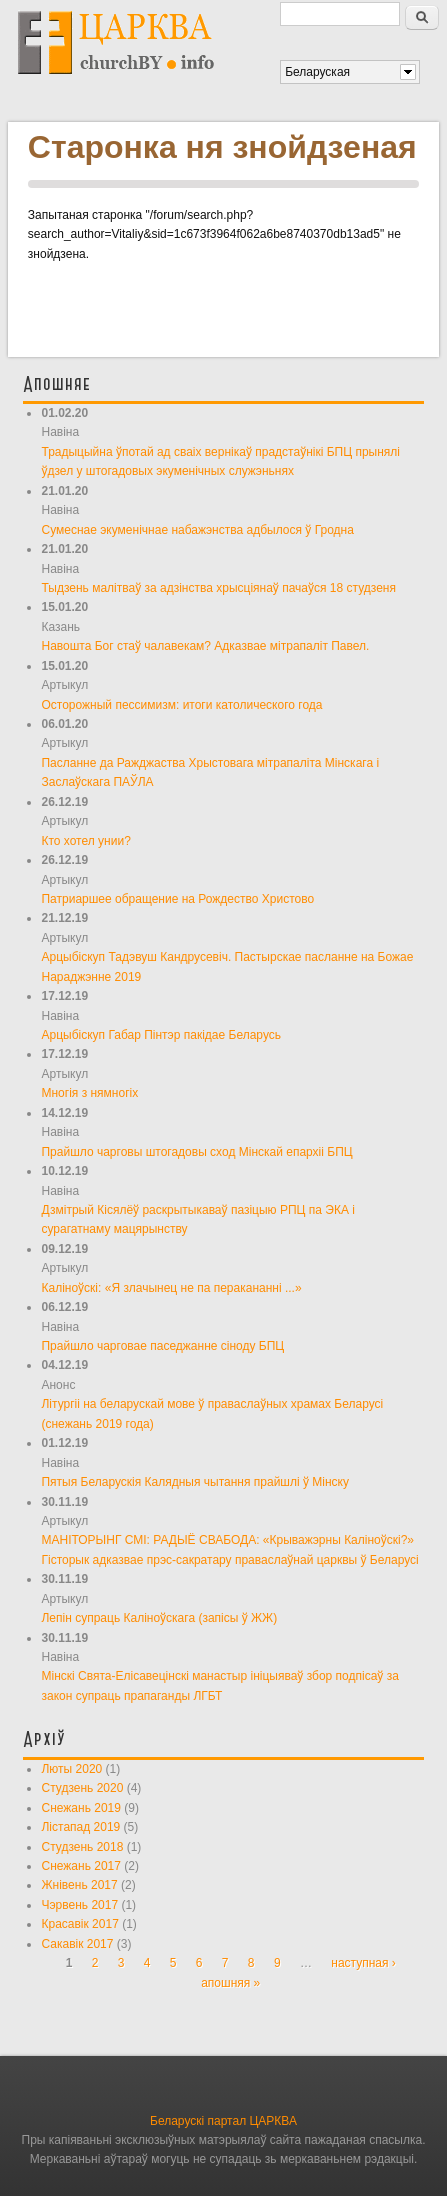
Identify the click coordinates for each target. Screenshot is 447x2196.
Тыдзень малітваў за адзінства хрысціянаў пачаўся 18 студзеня (218, 588)
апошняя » (230, 1983)
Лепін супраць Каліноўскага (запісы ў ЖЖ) (159, 1618)
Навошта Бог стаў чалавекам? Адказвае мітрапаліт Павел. (205, 646)
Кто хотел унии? (85, 841)
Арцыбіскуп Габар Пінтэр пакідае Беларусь (161, 1035)
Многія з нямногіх (89, 1093)
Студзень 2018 (82, 1847)
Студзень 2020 (82, 1788)
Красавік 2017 (79, 1924)
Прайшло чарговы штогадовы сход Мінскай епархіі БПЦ (196, 1152)
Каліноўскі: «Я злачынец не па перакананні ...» (171, 1288)
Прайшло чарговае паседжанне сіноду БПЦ (162, 1346)
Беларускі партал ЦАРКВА (223, 2121)
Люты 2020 (71, 1769)
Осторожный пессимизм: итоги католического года (181, 705)
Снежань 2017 (80, 1866)
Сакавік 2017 (77, 1944)
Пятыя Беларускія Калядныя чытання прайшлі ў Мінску (195, 1482)
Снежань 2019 (80, 1808)
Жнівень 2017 (79, 1885)
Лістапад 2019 (80, 1827)
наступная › (363, 1963)
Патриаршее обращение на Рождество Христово (177, 899)
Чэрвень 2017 (79, 1905)
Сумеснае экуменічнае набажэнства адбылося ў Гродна (197, 530)
